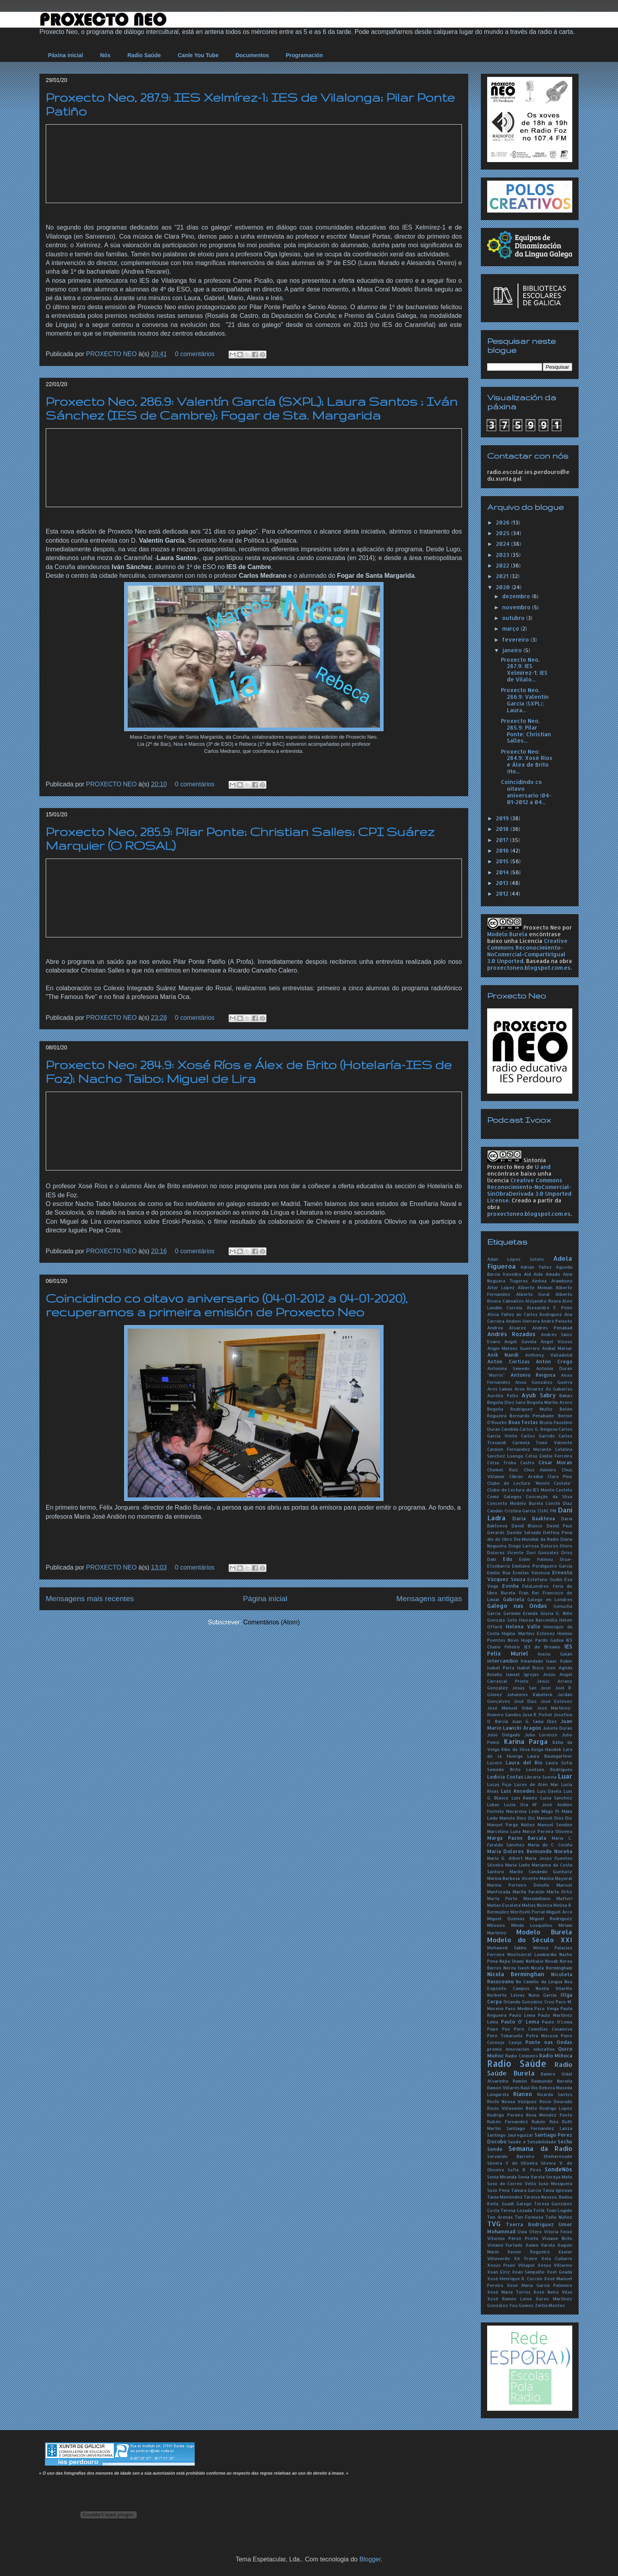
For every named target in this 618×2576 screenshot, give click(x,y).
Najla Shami (511, 1961)
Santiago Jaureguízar (510, 2135)
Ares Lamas (499, 1389)
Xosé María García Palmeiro (539, 2285)
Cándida (509, 1429)
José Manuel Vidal (509, 1708)
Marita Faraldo (529, 1892)
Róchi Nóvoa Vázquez (512, 2101)
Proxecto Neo (542, 927)
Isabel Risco (530, 1668)
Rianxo (522, 2094)
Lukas (493, 1804)
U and (543, 1166)
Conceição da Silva (549, 1496)
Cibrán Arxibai (526, 1476)
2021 (503, 576)
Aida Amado (546, 1274)
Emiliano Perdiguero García (542, 1566)
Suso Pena (498, 2190)
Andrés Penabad (552, 1328)
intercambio (502, 1661)
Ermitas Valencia (531, 1572)
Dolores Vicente (505, 1552)
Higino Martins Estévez (528, 1633)
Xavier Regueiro (528, 2252)
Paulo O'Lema (557, 2022)
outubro (514, 617)
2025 (503, 533)
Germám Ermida (520, 1613)
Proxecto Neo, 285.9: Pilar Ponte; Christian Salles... (526, 730)
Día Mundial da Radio (536, 1539)
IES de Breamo (542, 1647)
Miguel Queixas (506, 1918)
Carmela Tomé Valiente (542, 1442)
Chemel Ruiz (502, 1470)
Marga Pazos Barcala (516, 1838)
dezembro (517, 596)
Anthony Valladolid (548, 1355)
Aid (527, 1274)
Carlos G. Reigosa (538, 1429)
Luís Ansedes (518, 1791)
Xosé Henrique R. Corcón (514, 2278)
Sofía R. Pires (524, 2170)
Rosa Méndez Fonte (549, 2115)
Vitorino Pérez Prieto (512, 2238)
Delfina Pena (557, 1532)
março (511, 628)
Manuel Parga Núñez (511, 1824)
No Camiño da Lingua (539, 1981)
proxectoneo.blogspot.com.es (529, 967)
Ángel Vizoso (556, 1341)
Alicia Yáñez (500, 1314)
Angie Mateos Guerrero (513, 1348)
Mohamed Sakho (507, 1948)
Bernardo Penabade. (532, 1416)
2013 (503, 882)
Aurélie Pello (502, 1395)
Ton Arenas (500, 2217)
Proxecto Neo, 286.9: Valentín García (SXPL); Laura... (525, 700)
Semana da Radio (540, 2148)
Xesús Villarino (555, 2265)
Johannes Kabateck (529, 1694)
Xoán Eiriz (498, 2272)
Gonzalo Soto (502, 1620)
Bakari (565, 1395)
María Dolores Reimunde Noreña (529, 1851)
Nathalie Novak (542, 1961)
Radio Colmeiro (521, 2056)
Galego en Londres (549, 1599)
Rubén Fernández (507, 2121)
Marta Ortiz (559, 1892)
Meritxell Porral (527, 1912)
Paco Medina (518, 2008)
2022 (503, 565)
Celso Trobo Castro (510, 1462)
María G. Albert (505, 1858)
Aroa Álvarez (529, 1389)
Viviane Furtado (505, 2245)
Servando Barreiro (510, 2156)
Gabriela (513, 1599)
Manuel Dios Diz (554, 1818)
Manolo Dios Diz (517, 1818)
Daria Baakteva (533, 1518)
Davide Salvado (524, 1532)
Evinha (510, 1586)
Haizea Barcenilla (538, 1620)
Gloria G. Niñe (556, 1613)
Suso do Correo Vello (511, 2183)
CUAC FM (547, 1511)
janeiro (512, 650)
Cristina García (520, 1511)
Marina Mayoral (556, 1878)
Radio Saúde (144, 55)
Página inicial (265, 1598)
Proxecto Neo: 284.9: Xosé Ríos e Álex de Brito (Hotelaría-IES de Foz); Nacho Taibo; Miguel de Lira (249, 1071)
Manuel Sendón (555, 1824)
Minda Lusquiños (531, 1925)
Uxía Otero (529, 2231)
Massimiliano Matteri (547, 1898)
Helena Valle (523, 1626)
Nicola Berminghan (515, 1974)
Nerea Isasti (516, 1968)
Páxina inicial (65, 55)
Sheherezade (558, 2156)
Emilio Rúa (498, 1572)
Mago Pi (550, 1811)
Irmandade (532, 1661)
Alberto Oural (533, 1294)
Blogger (370, 2559)
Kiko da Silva (515, 1749)
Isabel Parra (500, 1668)
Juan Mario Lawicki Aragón (529, 1724)
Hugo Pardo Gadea (542, 1640)
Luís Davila (549, 1791)
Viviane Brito (557, 2238)
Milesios (496, 1925)
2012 (503, 893)
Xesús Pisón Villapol (511, 2265)
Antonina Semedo (508, 1368)
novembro (517, 607)
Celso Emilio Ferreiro (548, 1456)
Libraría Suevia (541, 1777)
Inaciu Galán (555, 1654)
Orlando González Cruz (529, 2002)
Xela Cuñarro (556, 2258)
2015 (503, 861)
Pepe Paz (498, 2029)
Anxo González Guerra (543, 1382)
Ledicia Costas (505, 1776)
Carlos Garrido (538, 1436)
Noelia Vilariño (554, 1988)
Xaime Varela (540, 2245)
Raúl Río (529, 2088)
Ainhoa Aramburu (552, 1281)
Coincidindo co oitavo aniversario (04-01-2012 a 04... (526, 791)
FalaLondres (535, 1586)
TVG (494, 2223)
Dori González (543, 1552)
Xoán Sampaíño (528, 2272)
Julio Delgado (503, 1735)
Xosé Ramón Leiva (509, 2299)
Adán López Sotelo (515, 1259)
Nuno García (543, 1995)
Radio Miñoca (555, 2055)
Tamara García (526, 2190)
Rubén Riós (545, 2121)
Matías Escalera (504, 1905)
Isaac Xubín (559, 1661)
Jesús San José (531, 1688)
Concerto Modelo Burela (515, 1503)
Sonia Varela (531, 2177)
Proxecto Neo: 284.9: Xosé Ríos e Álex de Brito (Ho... (527, 761)
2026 (503, 522)
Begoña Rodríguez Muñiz (520, 1409)
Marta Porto (502, 1898)
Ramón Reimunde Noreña (542, 2081)
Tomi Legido (559, 2210)
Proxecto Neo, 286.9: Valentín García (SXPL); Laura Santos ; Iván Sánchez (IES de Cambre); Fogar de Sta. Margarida (252, 408)
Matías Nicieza (537, 1905)
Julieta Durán (557, 1728)
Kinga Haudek (546, 1749)
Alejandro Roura (543, 1301)
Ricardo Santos (554, 2094)
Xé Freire (525, 2258)
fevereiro (516, 639)
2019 (503, 818)
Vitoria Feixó (558, 2231)
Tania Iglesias (557, 2190)
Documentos (252, 55)
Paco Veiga (546, 2008)
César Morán (555, 1462)
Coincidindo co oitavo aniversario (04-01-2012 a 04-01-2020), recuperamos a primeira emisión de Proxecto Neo (227, 1305)
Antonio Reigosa (533, 1375)
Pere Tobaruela (505, 2035)
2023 (503, 554)
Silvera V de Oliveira (512, 2163)
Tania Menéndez (505, 2197)
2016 (503, 850)
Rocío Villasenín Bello (512, 2108)
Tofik (539, 2210)
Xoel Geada (559, 2272)
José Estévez (556, 1701)
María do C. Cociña (550, 1845)
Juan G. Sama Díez (534, 1721)
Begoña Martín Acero (549, 1402)
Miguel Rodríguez (551, 1918)
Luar (565, 1776)
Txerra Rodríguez (529, 2224)
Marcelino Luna (504, 1831)
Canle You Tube (198, 55)
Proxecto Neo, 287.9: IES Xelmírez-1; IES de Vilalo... (524, 669)
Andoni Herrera (522, 1321)
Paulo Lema (522, 2015)
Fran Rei (529, 1593)
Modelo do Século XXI (529, 1940)
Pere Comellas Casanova (543, 2029)
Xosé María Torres (509, 2292)
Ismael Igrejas (522, 1674)
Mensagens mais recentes (90, 1598)
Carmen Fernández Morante (519, 1449)
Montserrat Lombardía (532, 1954)
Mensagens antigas (429, 1598)
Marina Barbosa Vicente (512, 1878)
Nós (105, 55)
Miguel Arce (559, 1912)
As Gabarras (558, 1389)
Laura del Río (524, 1762)
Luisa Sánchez (556, 1798)
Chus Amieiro (540, 1470)
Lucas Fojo (499, 1784)
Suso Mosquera (555, 2183)
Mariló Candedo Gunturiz (541, 1871)
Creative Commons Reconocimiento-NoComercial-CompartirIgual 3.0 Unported (527, 950)
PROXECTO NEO (112, 354)
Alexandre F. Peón (550, 1307)
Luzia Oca (516, 1804)
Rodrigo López (556, 2108)
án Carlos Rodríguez (539, 1314)
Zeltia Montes (550, 2305)
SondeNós (558, 2169)
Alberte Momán (535, 1287)
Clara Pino (559, 1476)
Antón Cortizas (508, 1361)
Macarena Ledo (523, 1811)
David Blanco (527, 1526)
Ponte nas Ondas (548, 2042)
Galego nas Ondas (517, 1605)
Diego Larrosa (523, 1546)
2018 (503, 828)
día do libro (499, 1539)
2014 (503, 872)
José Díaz (525, 1701)
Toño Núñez (558, 2217)
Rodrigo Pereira (505, 2115)
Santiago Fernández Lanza (539, 2128)
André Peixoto (556, 1321)
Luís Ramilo (524, 1798)
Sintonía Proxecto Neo (516, 1163)
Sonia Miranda (502, 2177)
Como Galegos (504, 1496)
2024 (503, 543)
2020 (504, 587)
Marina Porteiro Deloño (518, 1885)
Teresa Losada (516, 2210)
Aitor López (501, 1287)
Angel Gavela (520, 1341)
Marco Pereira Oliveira (547, 1831)
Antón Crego (554, 1361)
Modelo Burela (507, 934)
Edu (507, 1559)
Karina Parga (526, 1741)
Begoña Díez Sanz (506, 1402)
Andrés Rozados (511, 1334)
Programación (304, 55)
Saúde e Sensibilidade (532, 2142)
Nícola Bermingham (551, 1968)
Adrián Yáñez (536, 1267)
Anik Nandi (503, 1354)
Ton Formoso (529, 2217)
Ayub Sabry (538, 1395)
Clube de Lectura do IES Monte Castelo (529, 1490)
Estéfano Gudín (544, 1579)
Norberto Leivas (506, 1995)
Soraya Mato (559, 2177)
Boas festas (523, 1422)
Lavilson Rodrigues (549, 1769)
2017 (503, 839)
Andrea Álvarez (506, 1328)
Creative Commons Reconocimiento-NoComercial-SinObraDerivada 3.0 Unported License (529, 1190)
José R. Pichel (537, 1714)
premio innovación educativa (521, 2049)
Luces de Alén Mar (536, 1784)
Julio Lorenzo (541, 1735)
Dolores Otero (557, 1546)
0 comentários (195, 354)
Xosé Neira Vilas (552, 2292)
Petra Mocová (542, 2035)
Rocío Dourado (556, 2101)
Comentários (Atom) (271, 1622)
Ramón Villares (503, 2088)
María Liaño (517, 1865)
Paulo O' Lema (520, 2021)
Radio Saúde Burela (529, 2068)
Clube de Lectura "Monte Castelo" (529, 1483)
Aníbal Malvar (557, 1348)
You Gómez (521, 2305)
